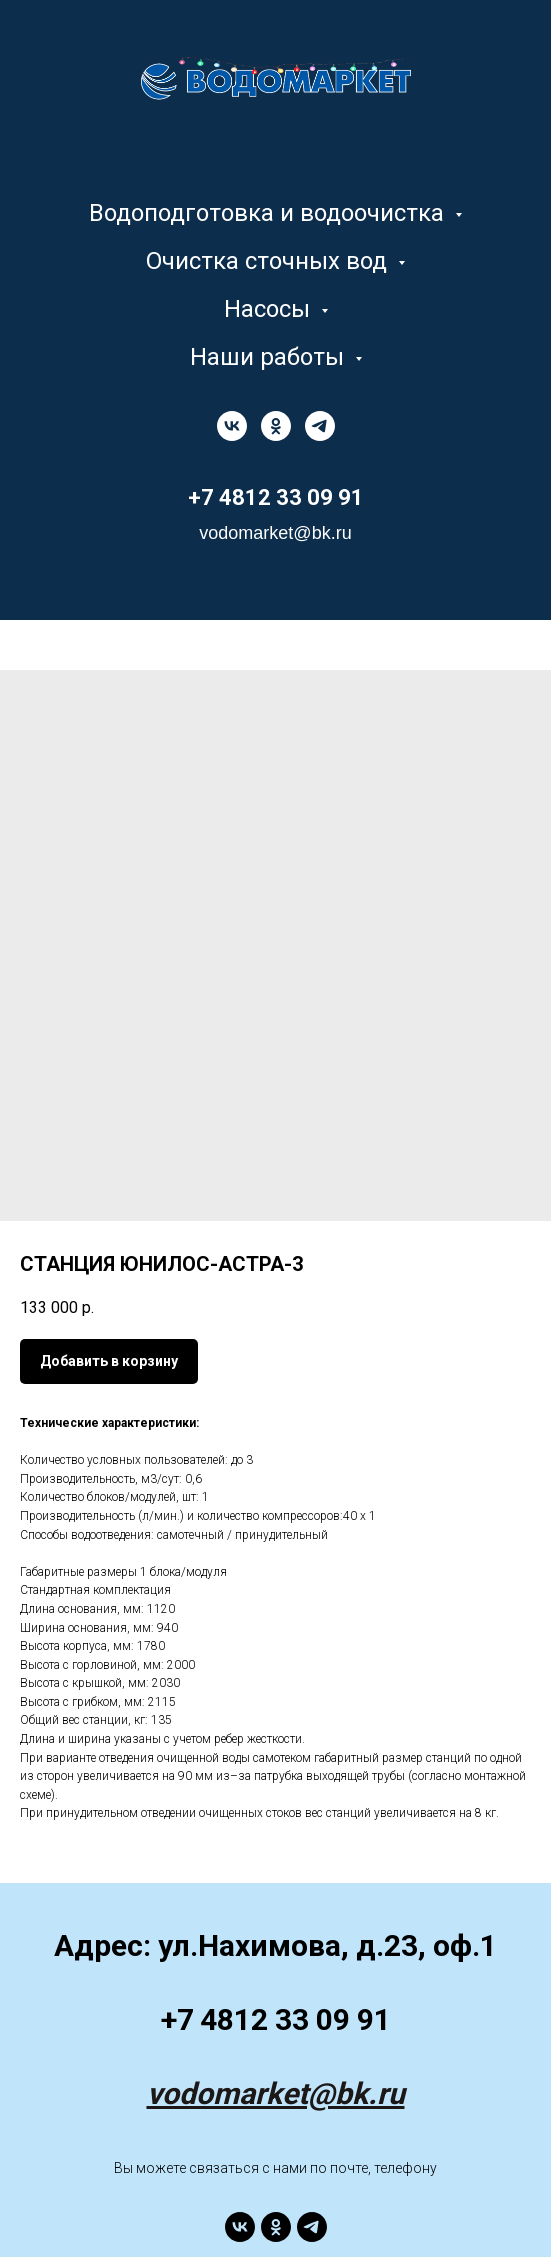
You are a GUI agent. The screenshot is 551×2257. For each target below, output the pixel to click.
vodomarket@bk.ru (276, 2093)
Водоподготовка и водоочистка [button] (269, 213)
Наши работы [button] (270, 357)
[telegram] (320, 426)
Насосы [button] (270, 309)
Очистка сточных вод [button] (269, 261)
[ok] (276, 426)
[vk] (232, 426)
